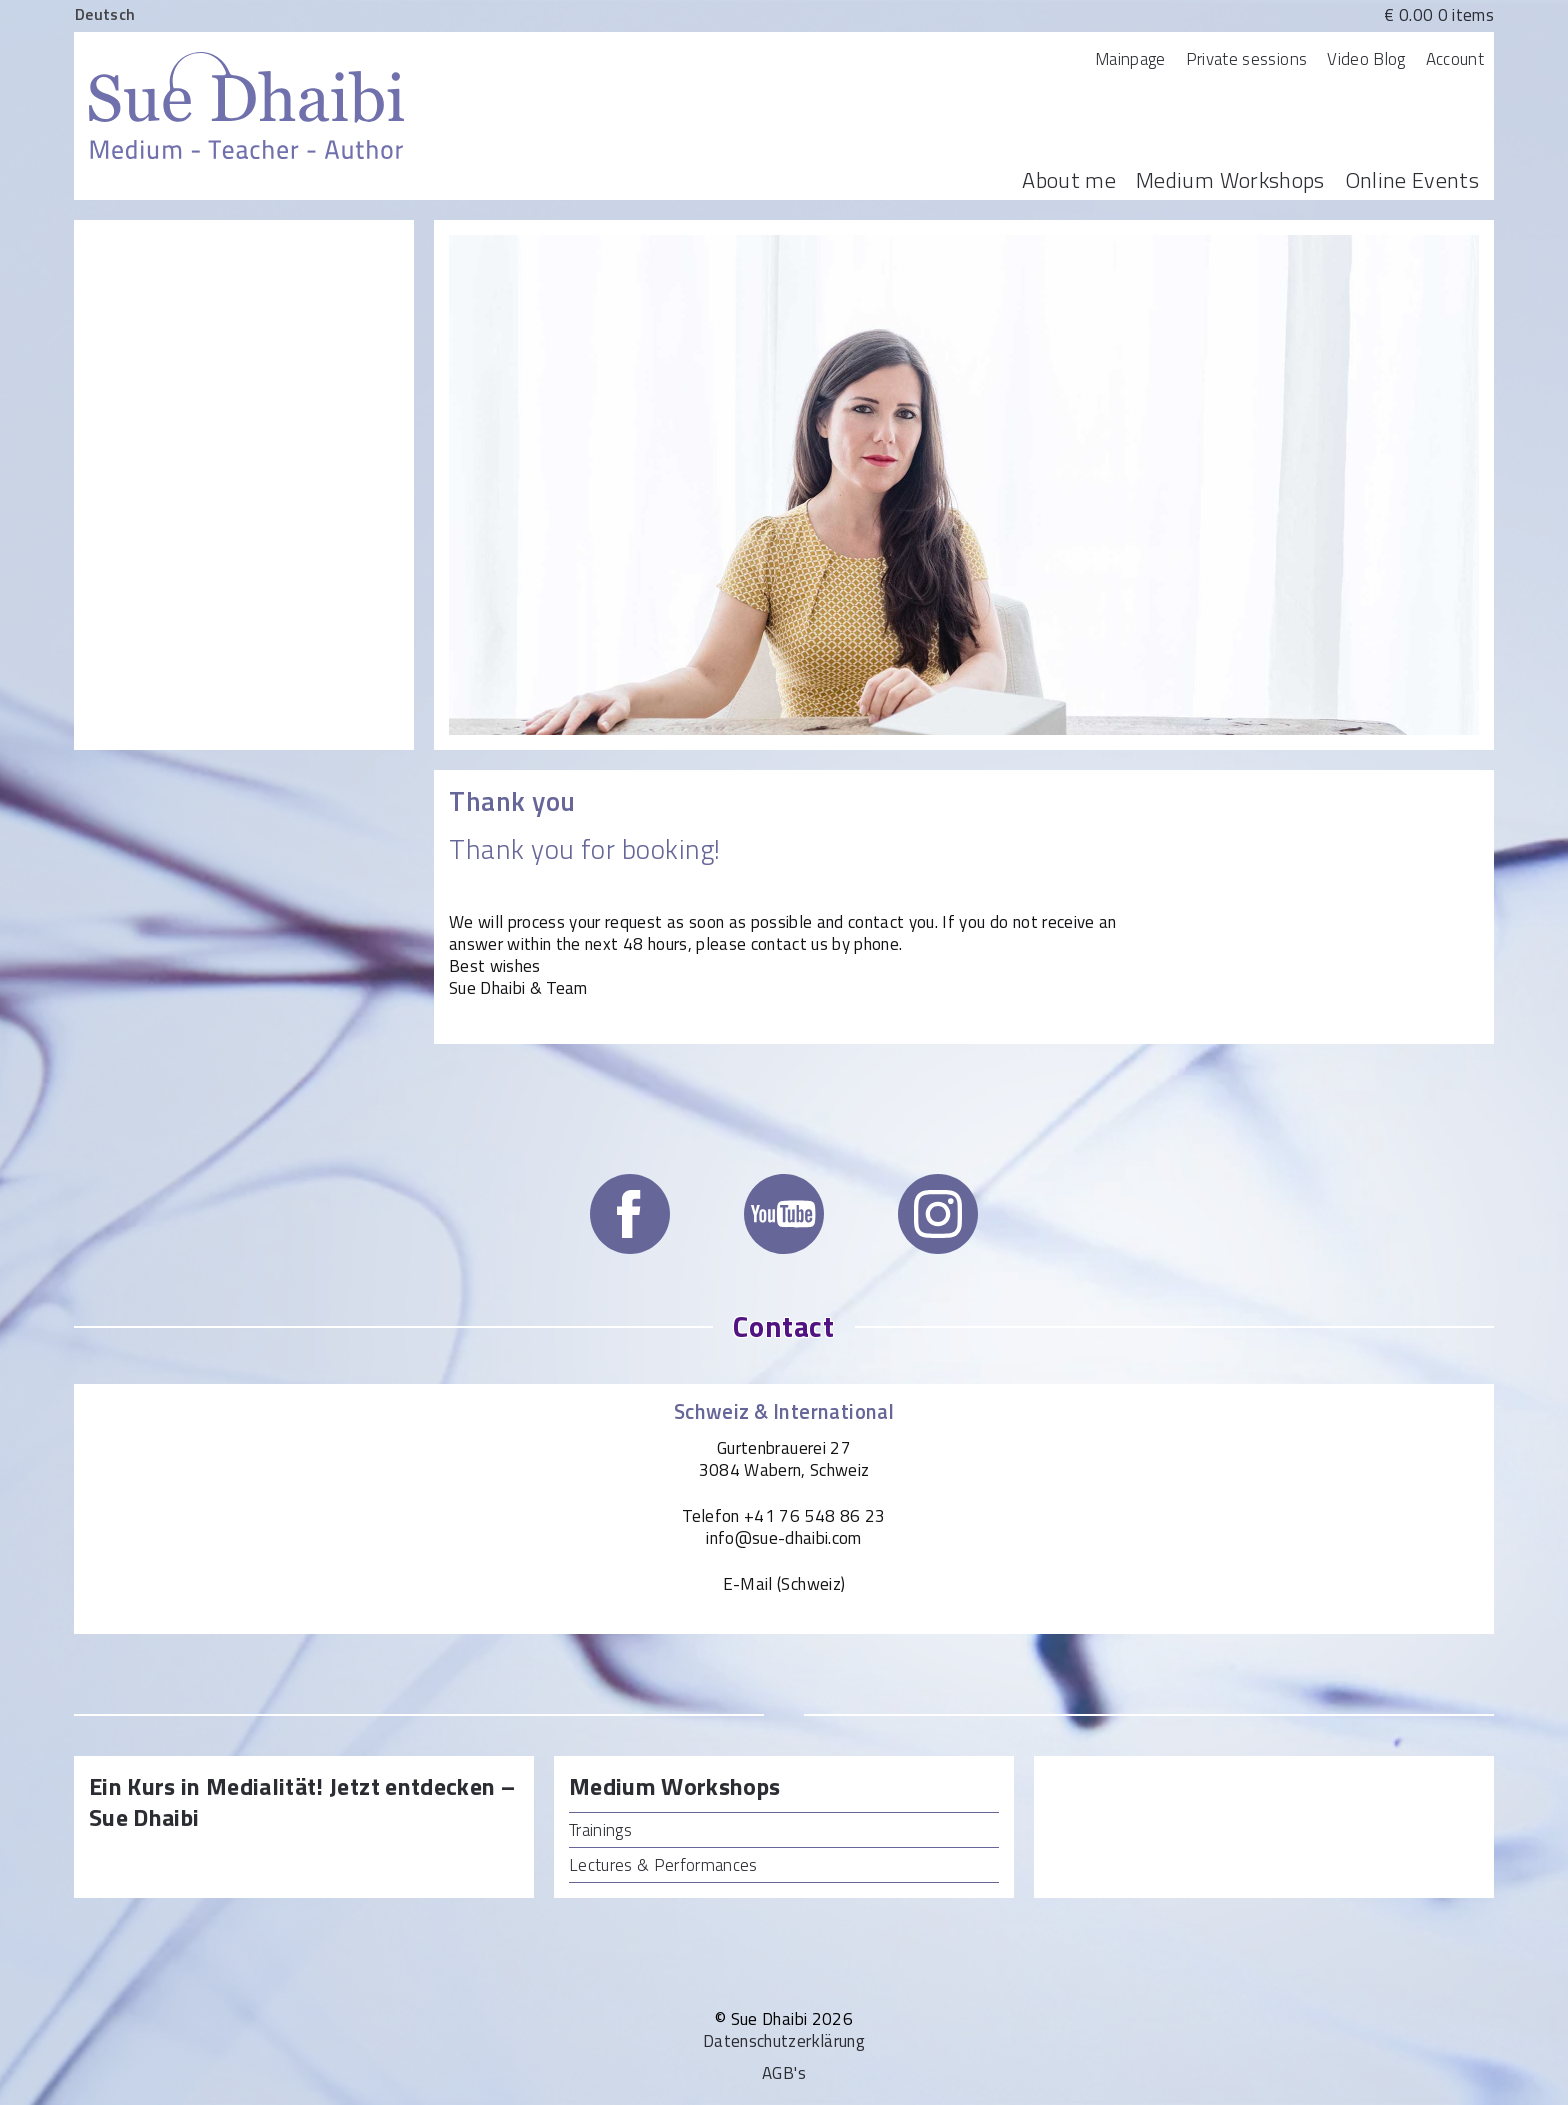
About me (1069, 180)
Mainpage (1130, 59)
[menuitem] (105, 13)
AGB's (784, 2073)
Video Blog (1366, 59)
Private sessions (1246, 59)
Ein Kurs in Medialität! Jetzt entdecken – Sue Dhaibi (302, 1803)
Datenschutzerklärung (784, 2041)
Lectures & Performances (663, 1865)
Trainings (600, 1830)
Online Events (1412, 180)
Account (1455, 59)
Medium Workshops (1230, 180)
